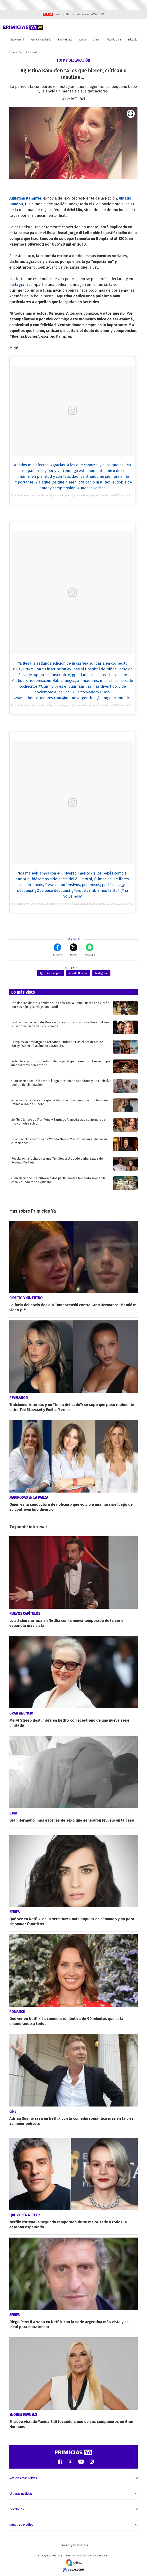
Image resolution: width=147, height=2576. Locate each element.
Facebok (57, 949)
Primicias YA (15, 52)
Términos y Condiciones (73, 2545)
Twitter (73, 949)
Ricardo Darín (114, 39)
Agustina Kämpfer (25, 198)
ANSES (82, 39)
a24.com (97, 14)
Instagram (18, 284)
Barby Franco (65, 39)
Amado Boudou (78, 973)
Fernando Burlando (41, 39)
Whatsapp (89, 949)
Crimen (96, 39)
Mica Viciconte (136, 39)
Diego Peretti (17, 39)
